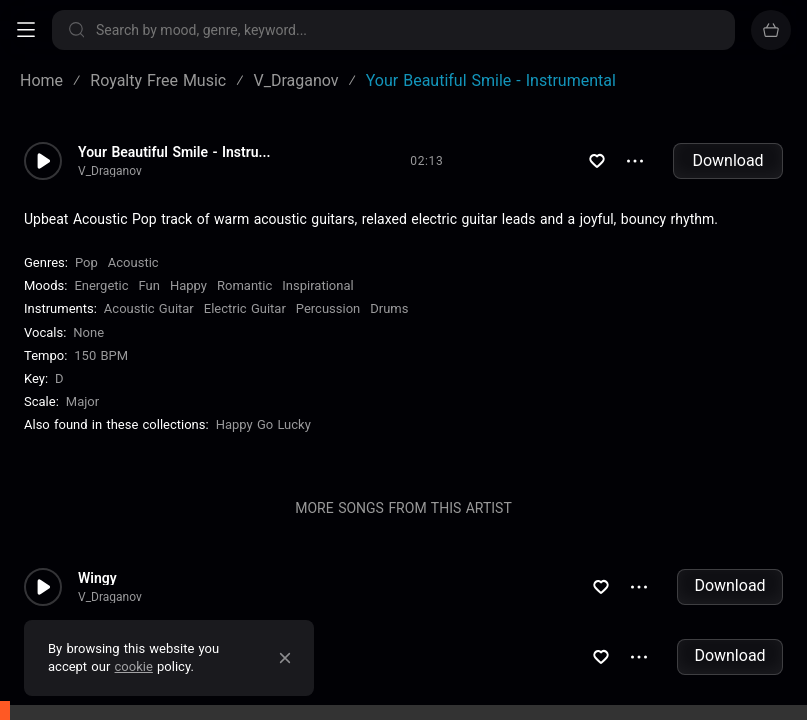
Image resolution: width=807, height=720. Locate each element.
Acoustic (133, 262)
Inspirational (317, 285)
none (88, 332)
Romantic (244, 285)
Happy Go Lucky (263, 424)
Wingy (97, 578)
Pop (86, 262)
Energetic (101, 285)
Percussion (328, 308)
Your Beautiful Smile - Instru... (174, 152)
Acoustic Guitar (149, 308)
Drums (389, 308)
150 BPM (101, 355)
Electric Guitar (245, 308)
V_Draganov (110, 171)
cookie (134, 666)
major (82, 401)
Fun (149, 285)
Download (727, 160)
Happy (188, 285)
